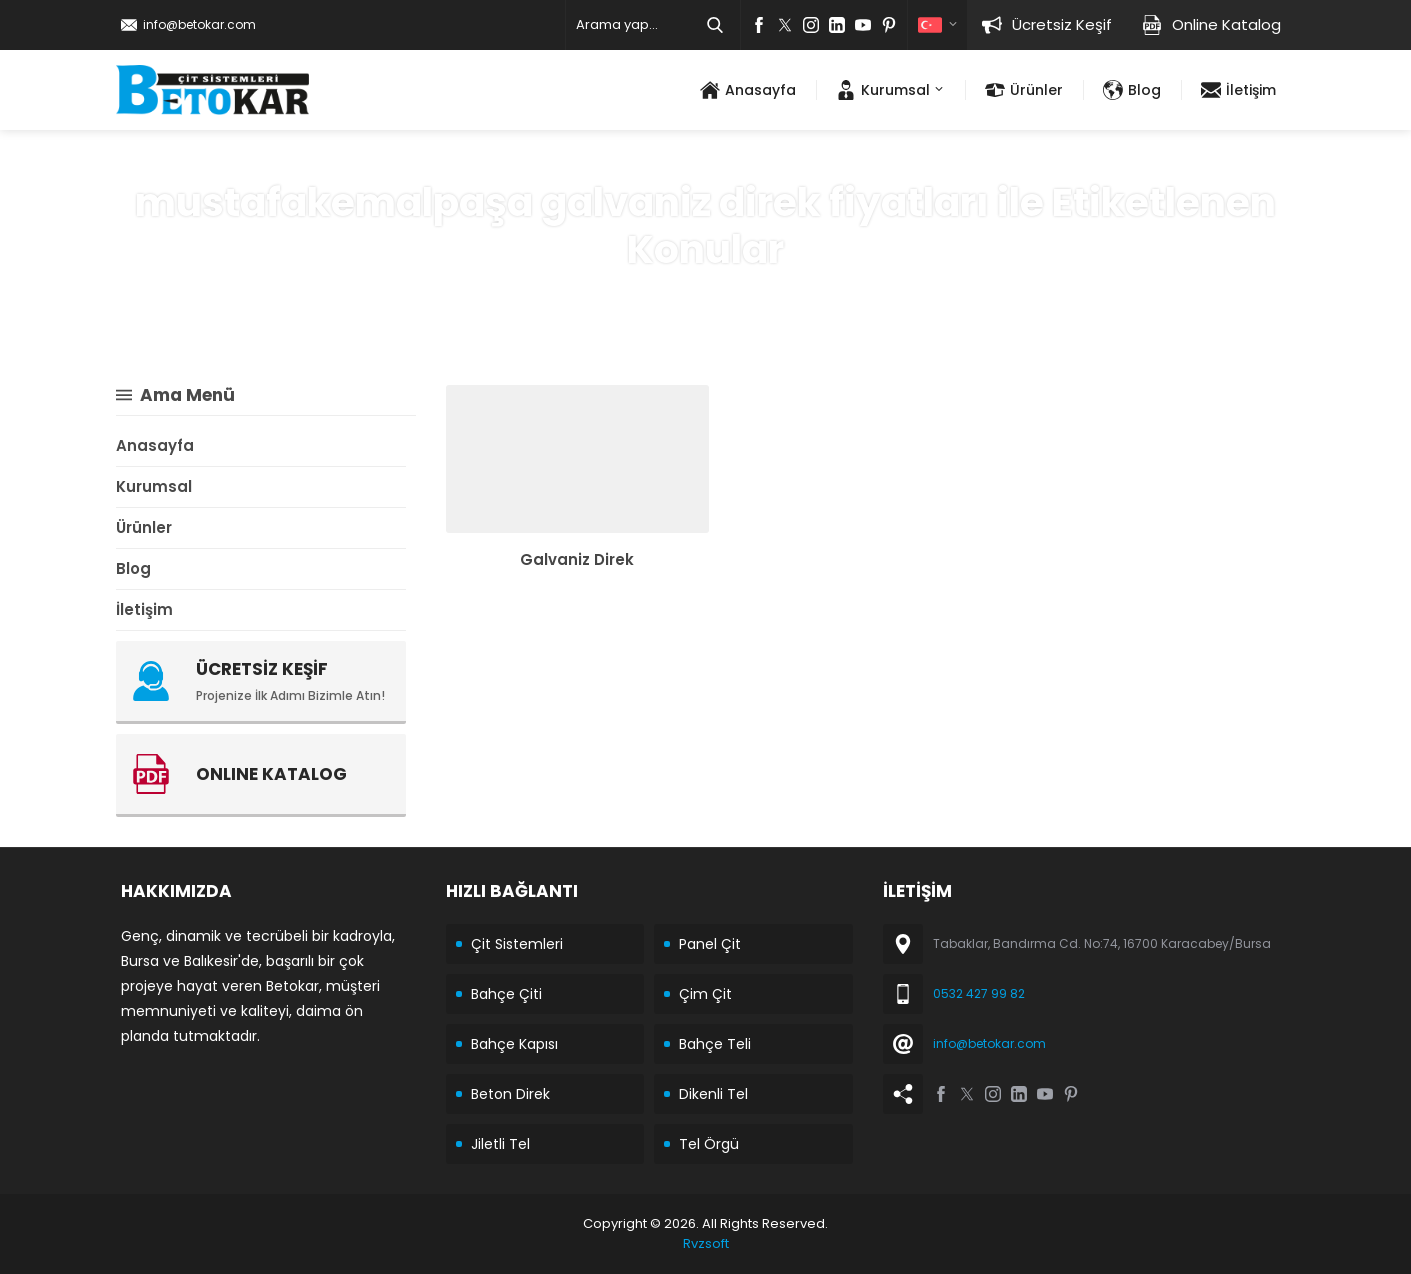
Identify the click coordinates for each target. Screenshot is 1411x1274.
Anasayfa (532, 294)
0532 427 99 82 (979, 993)
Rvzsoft (706, 1243)
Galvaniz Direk (577, 559)
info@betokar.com (199, 24)
